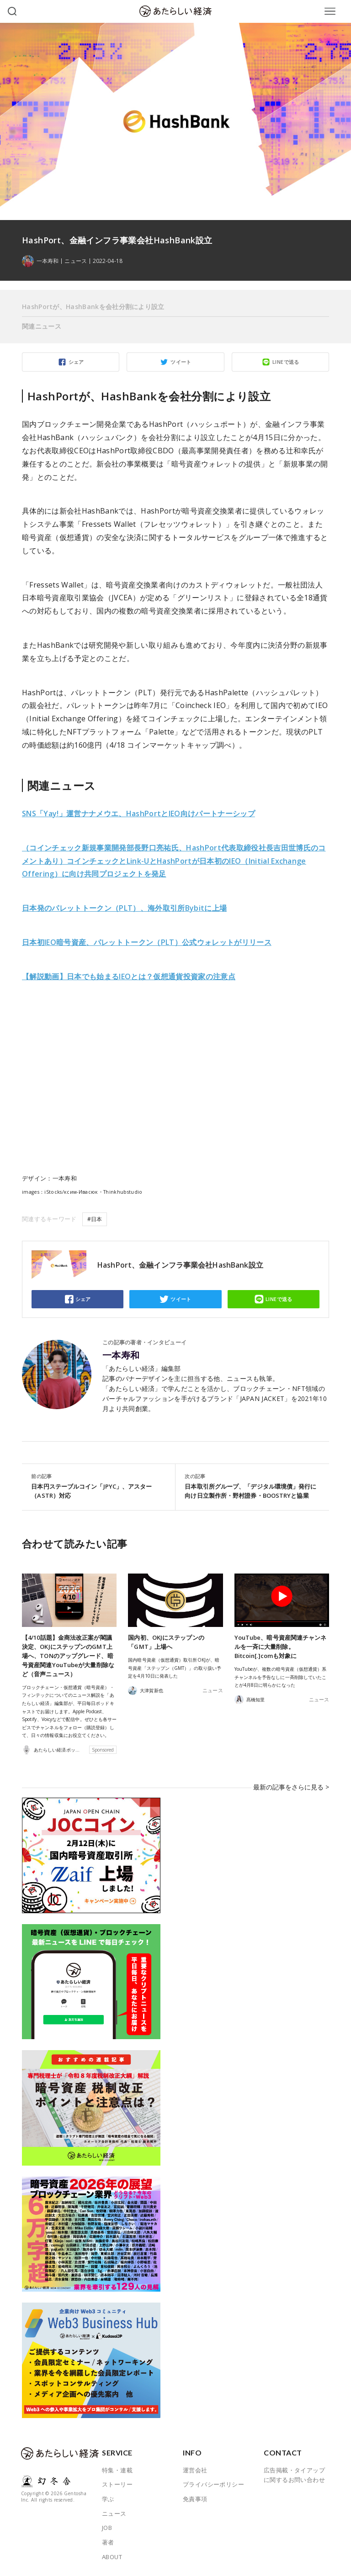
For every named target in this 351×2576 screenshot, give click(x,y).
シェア (76, 361)
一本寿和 (121, 1355)
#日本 (94, 1219)
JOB (107, 2527)
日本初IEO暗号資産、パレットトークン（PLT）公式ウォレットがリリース (146, 942)
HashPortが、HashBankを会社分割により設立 (93, 306)
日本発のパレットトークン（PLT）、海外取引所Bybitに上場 (124, 908)
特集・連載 (117, 2470)
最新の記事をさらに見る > (294, 1791)
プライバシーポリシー (213, 2484)
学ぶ (108, 2498)
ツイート (180, 361)
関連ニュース (41, 326)
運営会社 (195, 2470)
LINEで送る (285, 361)
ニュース (75, 261)
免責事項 (195, 2498)
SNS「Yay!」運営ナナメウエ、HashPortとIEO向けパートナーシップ (138, 813)
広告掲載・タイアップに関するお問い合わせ (294, 2475)
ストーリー (117, 2484)
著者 (108, 2542)
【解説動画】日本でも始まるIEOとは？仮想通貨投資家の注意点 (128, 976)
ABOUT (112, 2556)
